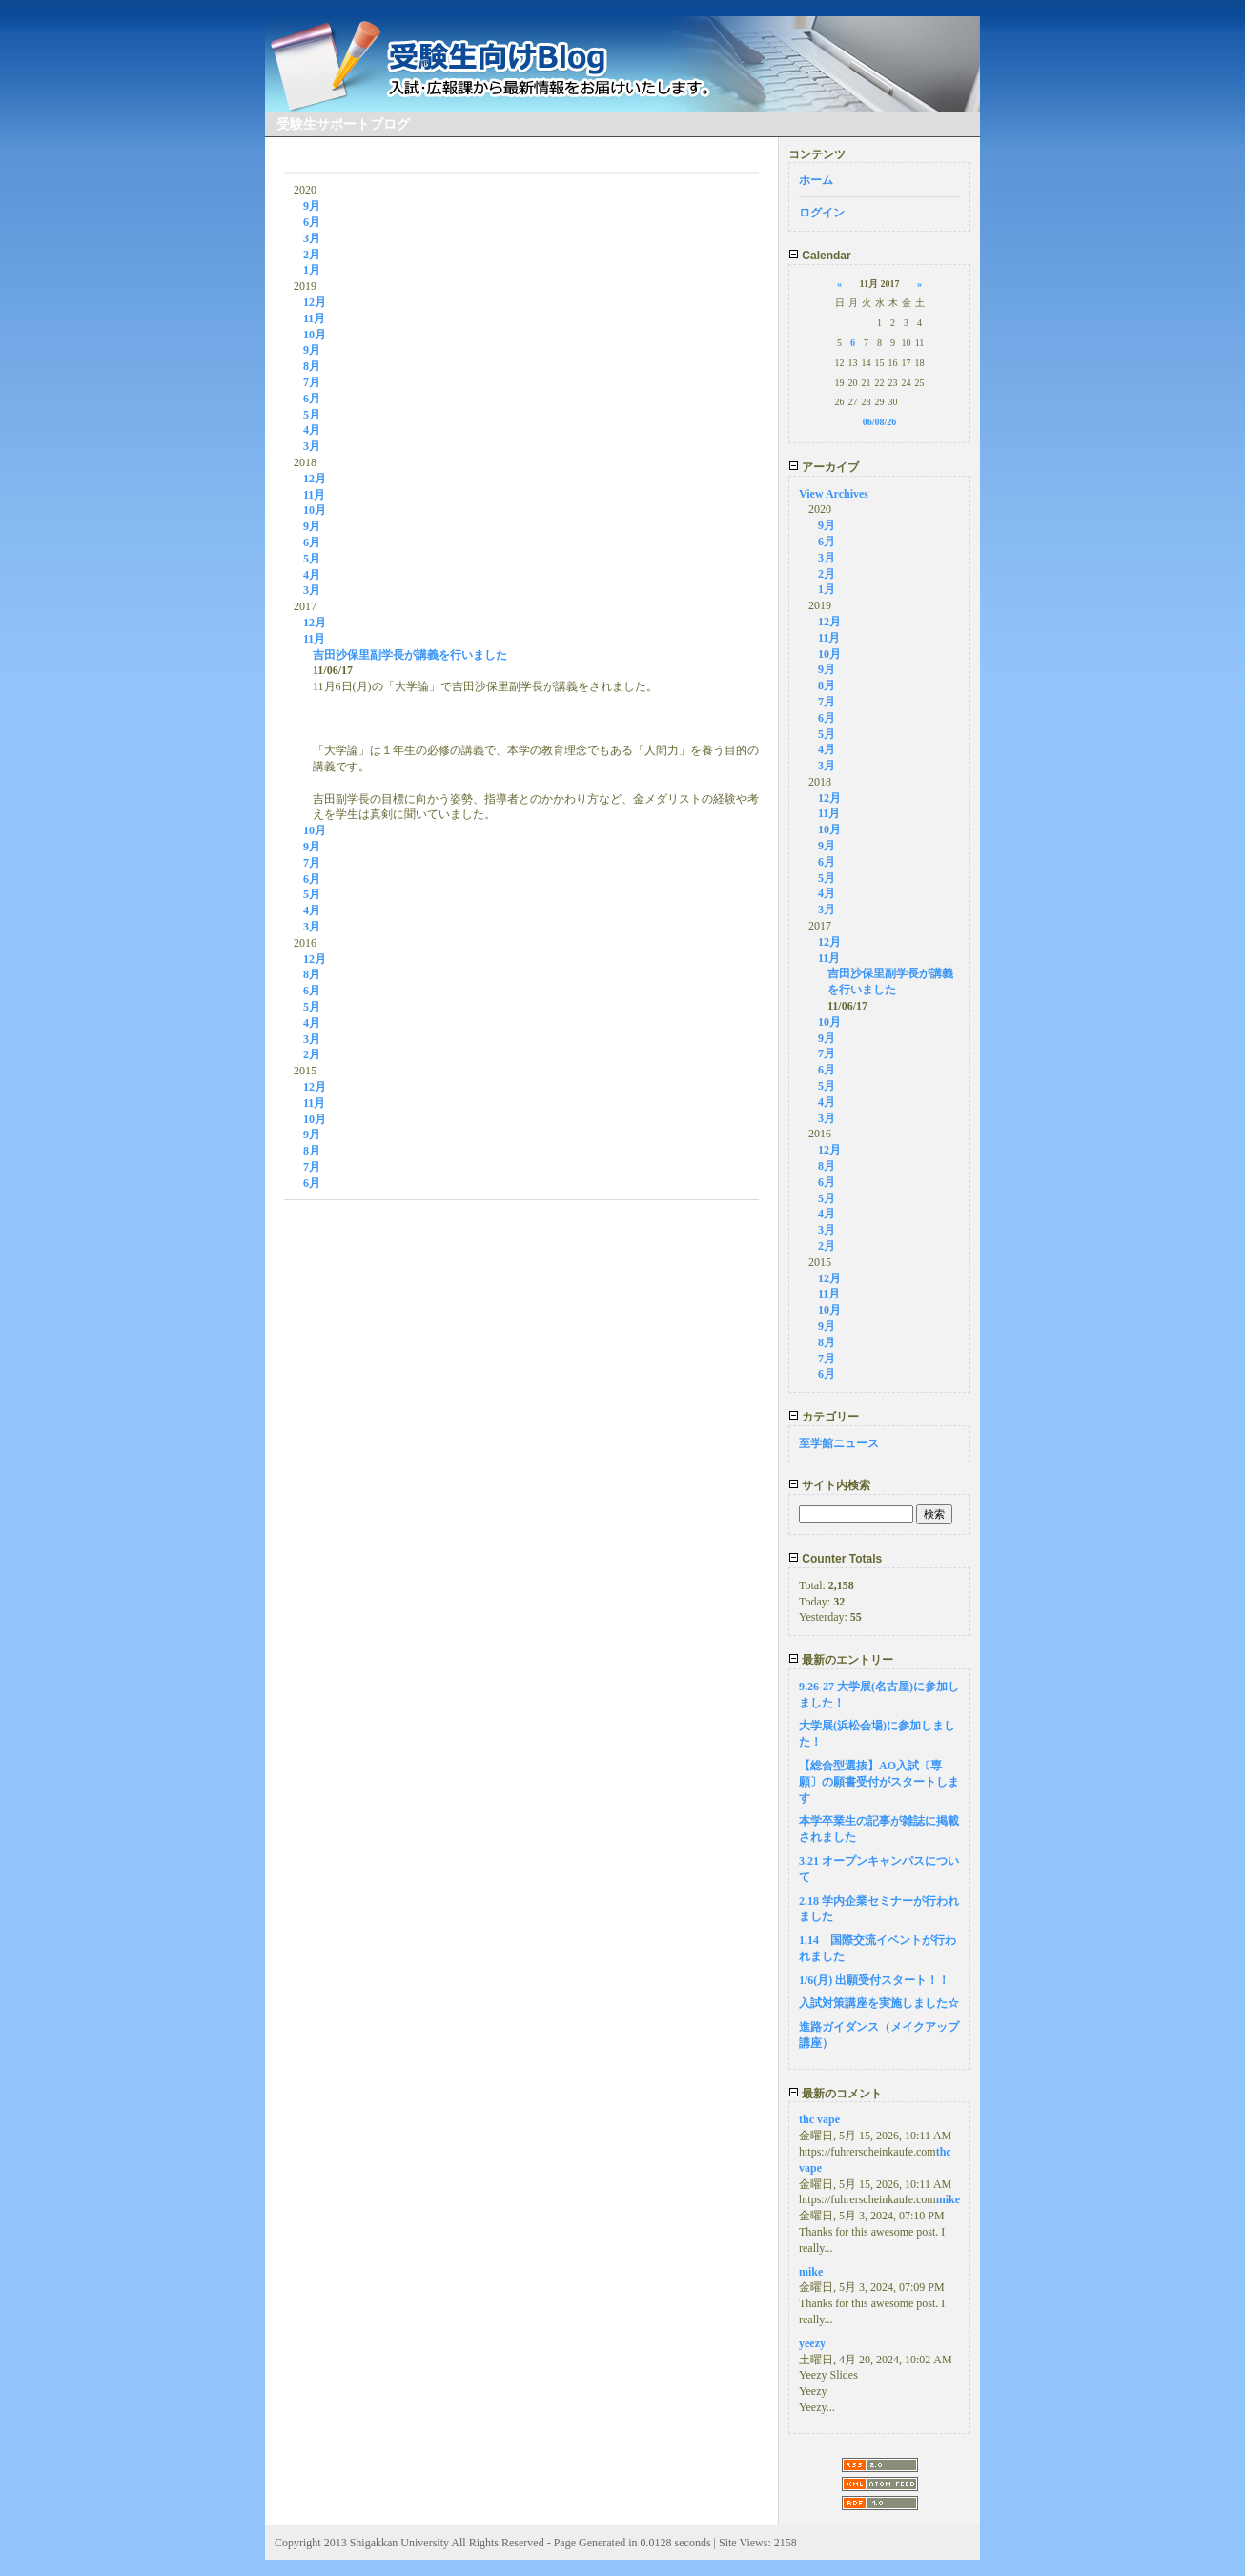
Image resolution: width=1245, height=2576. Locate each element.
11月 (314, 318)
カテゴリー (823, 1416)
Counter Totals (835, 1558)
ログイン (822, 212)
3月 (311, 238)
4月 (311, 430)
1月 (311, 269)
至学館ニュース (839, 1443)
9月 (311, 206)
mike (948, 2199)
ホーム (816, 180)
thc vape (819, 2119)
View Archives (833, 494)
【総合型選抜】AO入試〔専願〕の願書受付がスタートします (879, 1782)
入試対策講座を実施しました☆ (879, 2003)
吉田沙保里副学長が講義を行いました (410, 655)
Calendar (819, 255)
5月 (311, 414)
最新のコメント (835, 2093)
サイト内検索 (829, 1485)
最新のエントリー (840, 1659)
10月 (314, 334)
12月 (314, 302)
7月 (311, 382)
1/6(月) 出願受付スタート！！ (874, 1980)
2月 (311, 254)
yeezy (812, 2343)
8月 (311, 366)
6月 (311, 222)
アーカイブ (823, 467)
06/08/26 (880, 422)
